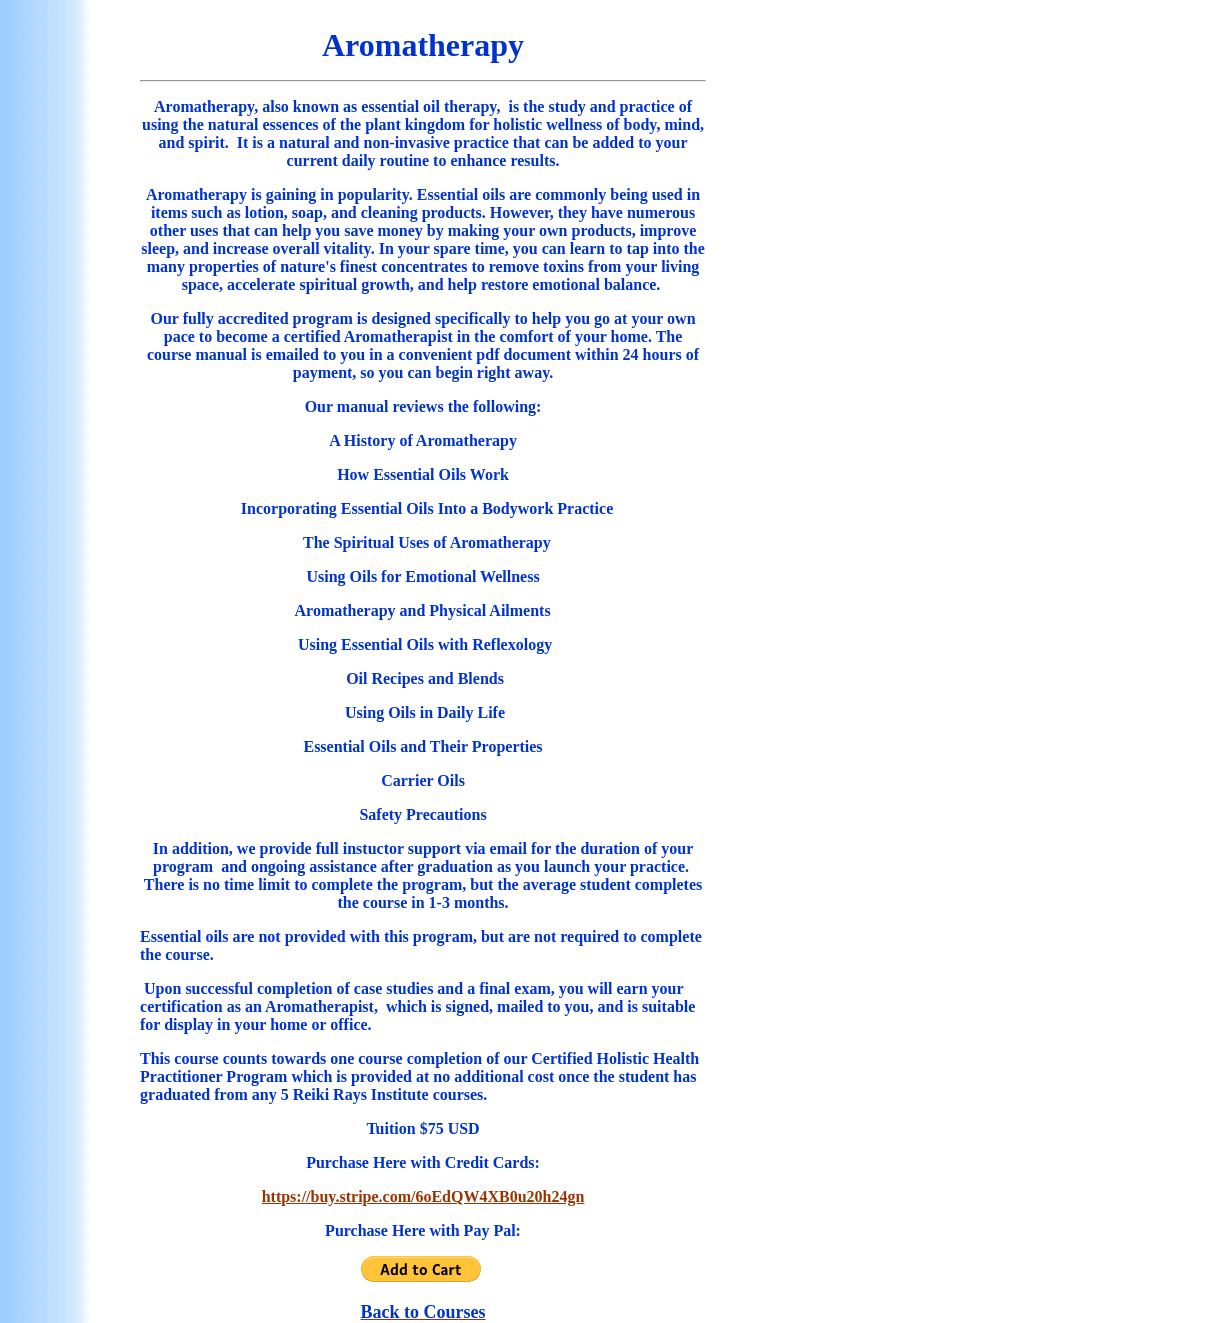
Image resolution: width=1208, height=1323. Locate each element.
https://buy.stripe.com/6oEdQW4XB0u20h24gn (423, 1196)
